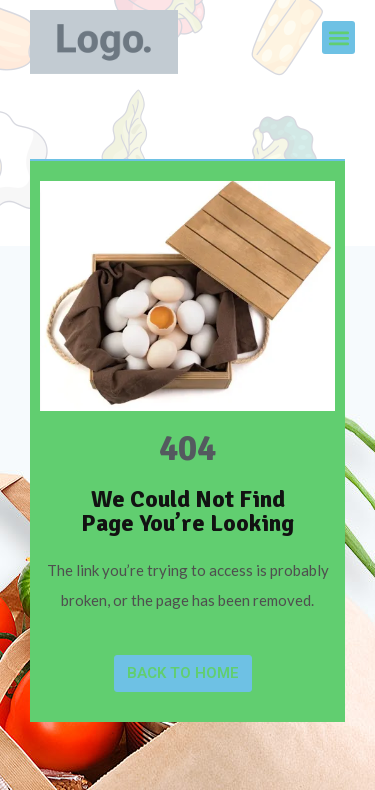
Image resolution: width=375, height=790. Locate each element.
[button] (338, 37)
